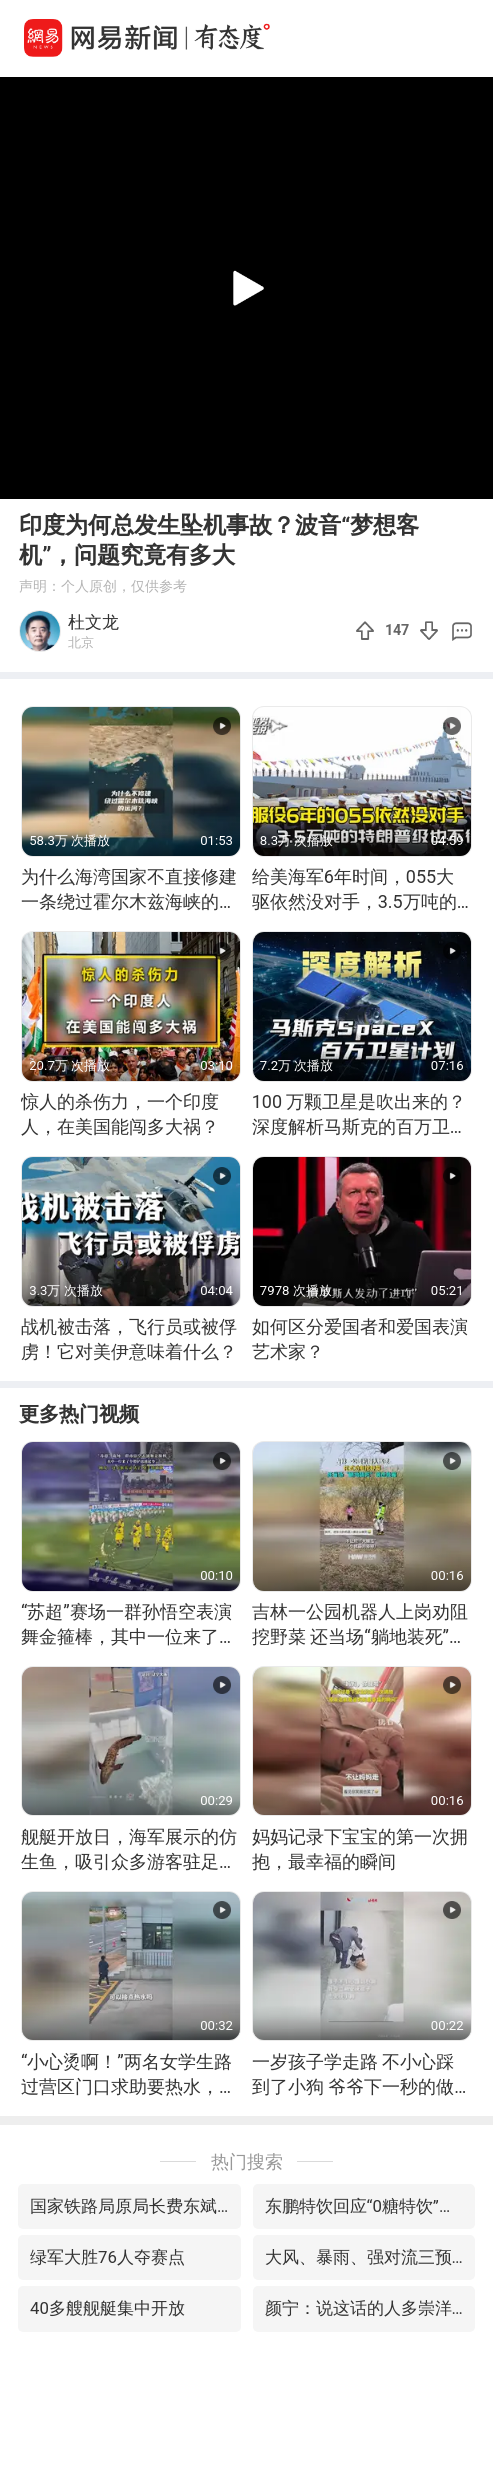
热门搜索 (247, 2161)
